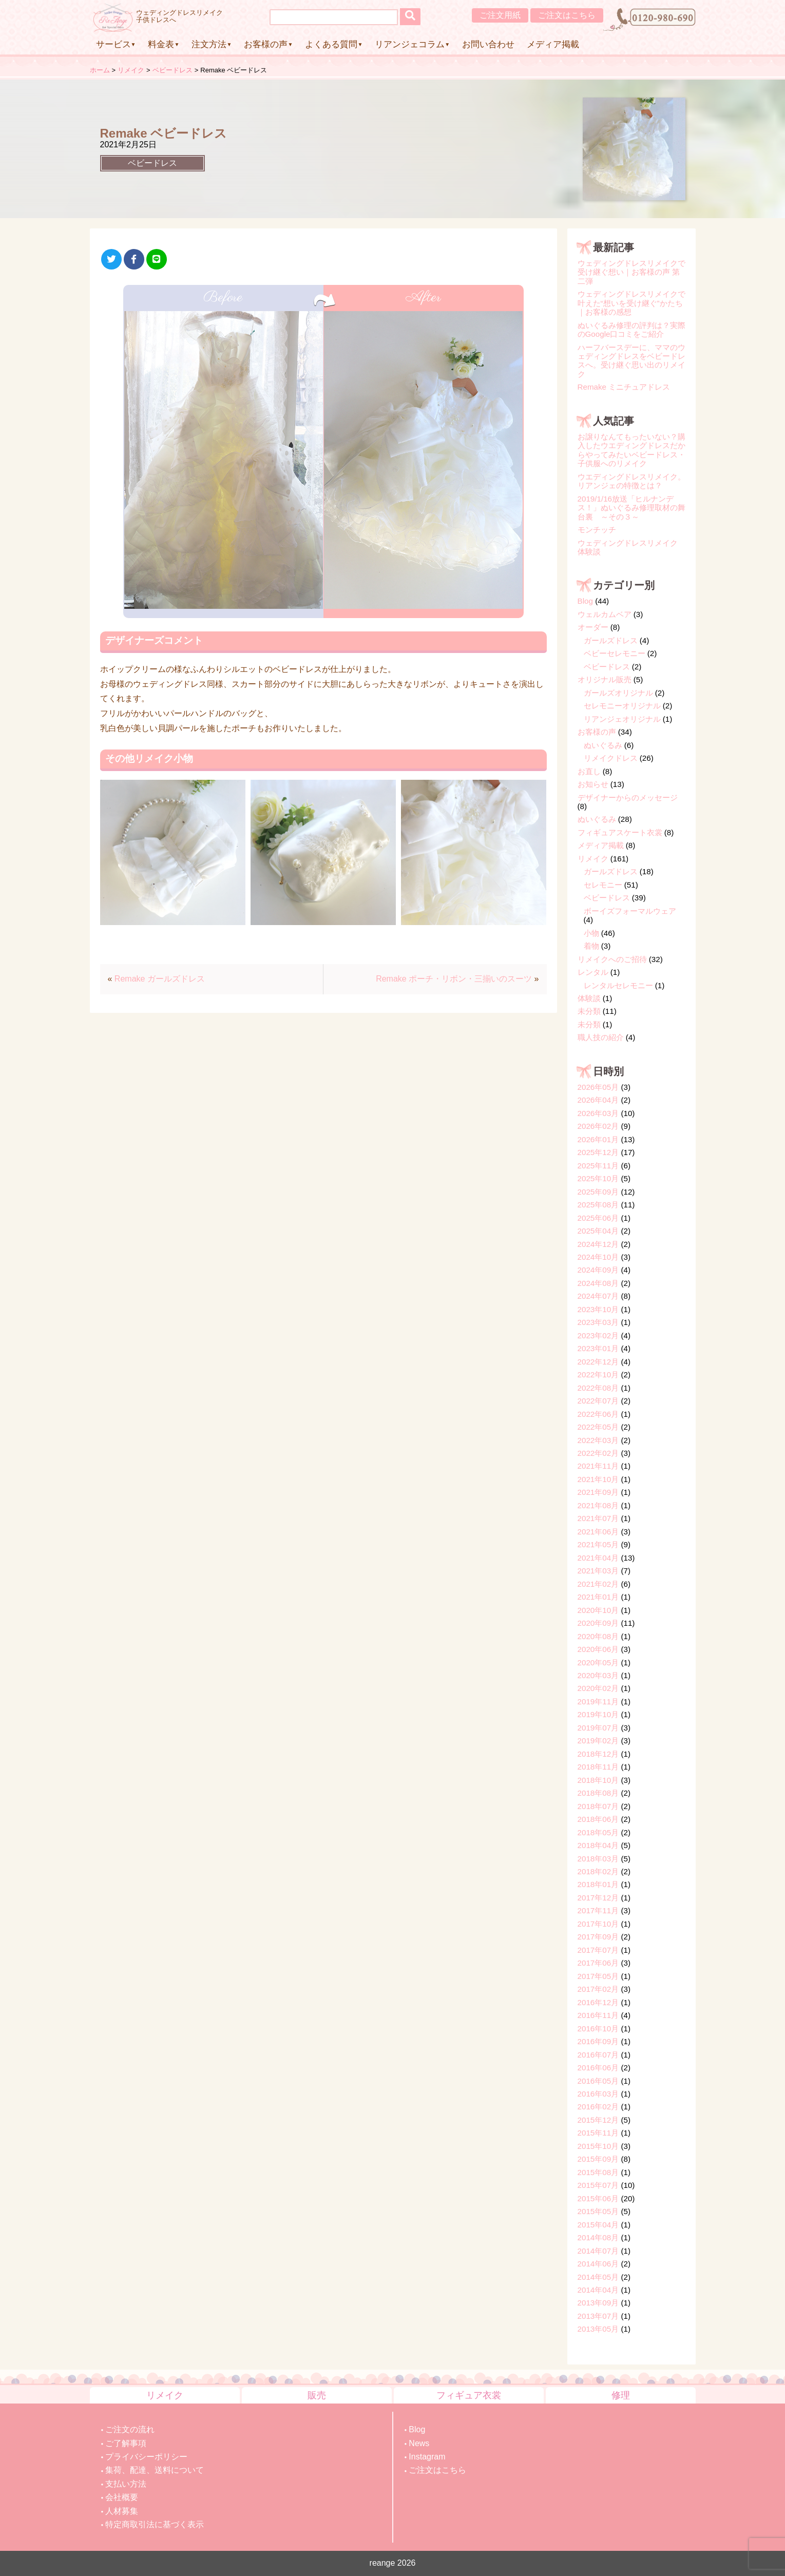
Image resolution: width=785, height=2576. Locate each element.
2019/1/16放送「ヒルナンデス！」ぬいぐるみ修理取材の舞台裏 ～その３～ (631, 507)
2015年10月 (598, 2146)
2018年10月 (598, 1780)
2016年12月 (598, 2002)
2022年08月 (598, 1387)
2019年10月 (598, 1714)
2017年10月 (598, 1923)
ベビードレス (152, 163)
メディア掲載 (553, 44)
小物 (591, 933)
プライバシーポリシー (146, 2456)
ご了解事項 (125, 2442)
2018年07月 (598, 1806)
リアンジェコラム (410, 44)
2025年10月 (598, 1178)
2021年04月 (598, 1557)
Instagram (427, 2456)
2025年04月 (598, 1230)
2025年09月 (598, 1191)
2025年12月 (598, 1152)
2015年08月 (598, 2172)
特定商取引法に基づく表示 (154, 2524)
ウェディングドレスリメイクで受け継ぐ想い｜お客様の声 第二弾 (631, 272)
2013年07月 (598, 2316)
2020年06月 (598, 1649)
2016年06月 (598, 2067)
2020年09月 (598, 1623)
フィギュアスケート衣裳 (620, 832)
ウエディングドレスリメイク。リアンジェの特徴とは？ (631, 481)
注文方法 (209, 44)
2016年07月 (598, 2054)
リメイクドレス (611, 758)
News (419, 2442)
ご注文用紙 (500, 15)
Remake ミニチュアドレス (624, 386)
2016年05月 (598, 2081)
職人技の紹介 (601, 1037)
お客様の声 (266, 44)
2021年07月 (598, 1518)
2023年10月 (598, 1309)
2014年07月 (598, 2250)
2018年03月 (598, 1858)
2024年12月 (598, 1244)
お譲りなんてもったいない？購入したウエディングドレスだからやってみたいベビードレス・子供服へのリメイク (631, 450)
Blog (585, 601)
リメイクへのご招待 (612, 959)
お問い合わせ (488, 44)
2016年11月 (598, 2015)
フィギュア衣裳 (468, 2395)
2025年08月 (598, 1204)
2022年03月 (598, 1440)
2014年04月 (598, 2289)
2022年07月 (598, 1400)
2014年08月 (598, 2237)
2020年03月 (598, 1675)
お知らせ (593, 784)
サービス (113, 44)
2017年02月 (598, 1989)
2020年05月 (598, 1662)
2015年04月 (598, 2224)
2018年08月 (598, 1793)
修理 (620, 2395)
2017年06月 (598, 1962)
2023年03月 (598, 1322)
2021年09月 (598, 1492)
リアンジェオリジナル (622, 719)
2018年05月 (598, 1832)
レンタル (593, 972)
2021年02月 (598, 1584)
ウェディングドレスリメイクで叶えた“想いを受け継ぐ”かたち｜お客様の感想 (631, 303)
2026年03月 (598, 1113)
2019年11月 (598, 1701)
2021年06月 (598, 1531)
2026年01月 (598, 1139)
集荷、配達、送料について (154, 2470)
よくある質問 (331, 44)
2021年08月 (598, 1505)
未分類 (589, 1011)
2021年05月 (598, 1544)
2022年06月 (598, 1414)
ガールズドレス (611, 640)
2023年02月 (598, 1335)
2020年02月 (598, 1688)
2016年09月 (598, 2041)
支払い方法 (125, 2483)
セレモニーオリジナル (622, 705)
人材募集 (121, 2510)
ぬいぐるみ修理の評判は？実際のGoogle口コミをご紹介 (631, 329)
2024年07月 (598, 1296)
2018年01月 (598, 1884)
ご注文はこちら (567, 15)
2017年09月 (598, 1936)
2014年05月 (598, 2277)
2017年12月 (598, 1897)
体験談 (589, 998)
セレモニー (603, 884)
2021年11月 (598, 1466)
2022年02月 (598, 1453)
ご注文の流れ (130, 2429)
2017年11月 (598, 1910)
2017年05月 (598, 1976)
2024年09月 (598, 1269)
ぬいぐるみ (603, 745)
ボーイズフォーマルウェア (630, 911)
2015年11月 (598, 2132)
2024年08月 (598, 1283)
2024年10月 (598, 1257)
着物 (591, 945)
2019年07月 (598, 1727)
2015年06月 (598, 2198)
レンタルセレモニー (618, 985)
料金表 (161, 44)
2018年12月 (598, 1754)
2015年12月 (598, 2120)
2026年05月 (598, 1087)
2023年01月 (598, 1348)
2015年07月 (598, 2185)
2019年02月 (598, 1740)
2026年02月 (598, 1126)
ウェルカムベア (604, 614)
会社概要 (121, 2497)
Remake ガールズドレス (159, 978)
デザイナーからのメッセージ (628, 797)
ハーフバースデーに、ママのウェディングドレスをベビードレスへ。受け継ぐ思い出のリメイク (631, 360)
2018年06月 (598, 1819)
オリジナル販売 (604, 679)
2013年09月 (598, 2302)
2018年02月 (598, 1871)
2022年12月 (598, 1361)
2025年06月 (598, 1218)
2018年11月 (598, 1766)
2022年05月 (598, 1426)
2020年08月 (598, 1636)
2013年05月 (598, 2328)
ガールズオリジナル (618, 692)
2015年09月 (598, 2159)
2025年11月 (598, 1165)
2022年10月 (598, 1374)
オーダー (593, 627)
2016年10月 (598, 2028)
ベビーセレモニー (614, 653)
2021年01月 (598, 1596)
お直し (589, 771)
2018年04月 (598, 1845)
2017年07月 (598, 1950)
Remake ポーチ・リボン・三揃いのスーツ (454, 978)
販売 (317, 2395)
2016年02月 (598, 2106)
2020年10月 (598, 1610)
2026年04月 (598, 1099)
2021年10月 (598, 1479)
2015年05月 (598, 2211)
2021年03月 (598, 1570)
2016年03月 (598, 2093)
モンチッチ (597, 529)
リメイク (593, 858)
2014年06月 (598, 2263)
